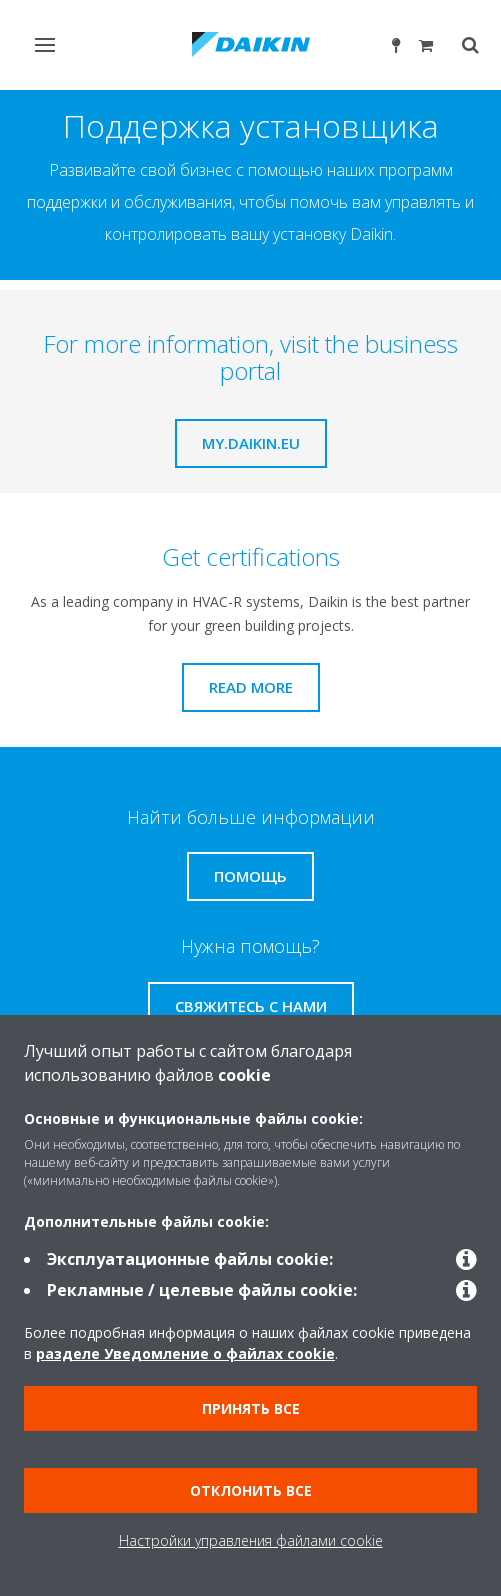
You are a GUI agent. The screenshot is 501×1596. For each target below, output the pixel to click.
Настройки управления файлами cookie (251, 1540)
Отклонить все (251, 1490)
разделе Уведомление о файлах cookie (185, 1353)
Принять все (251, 1408)
